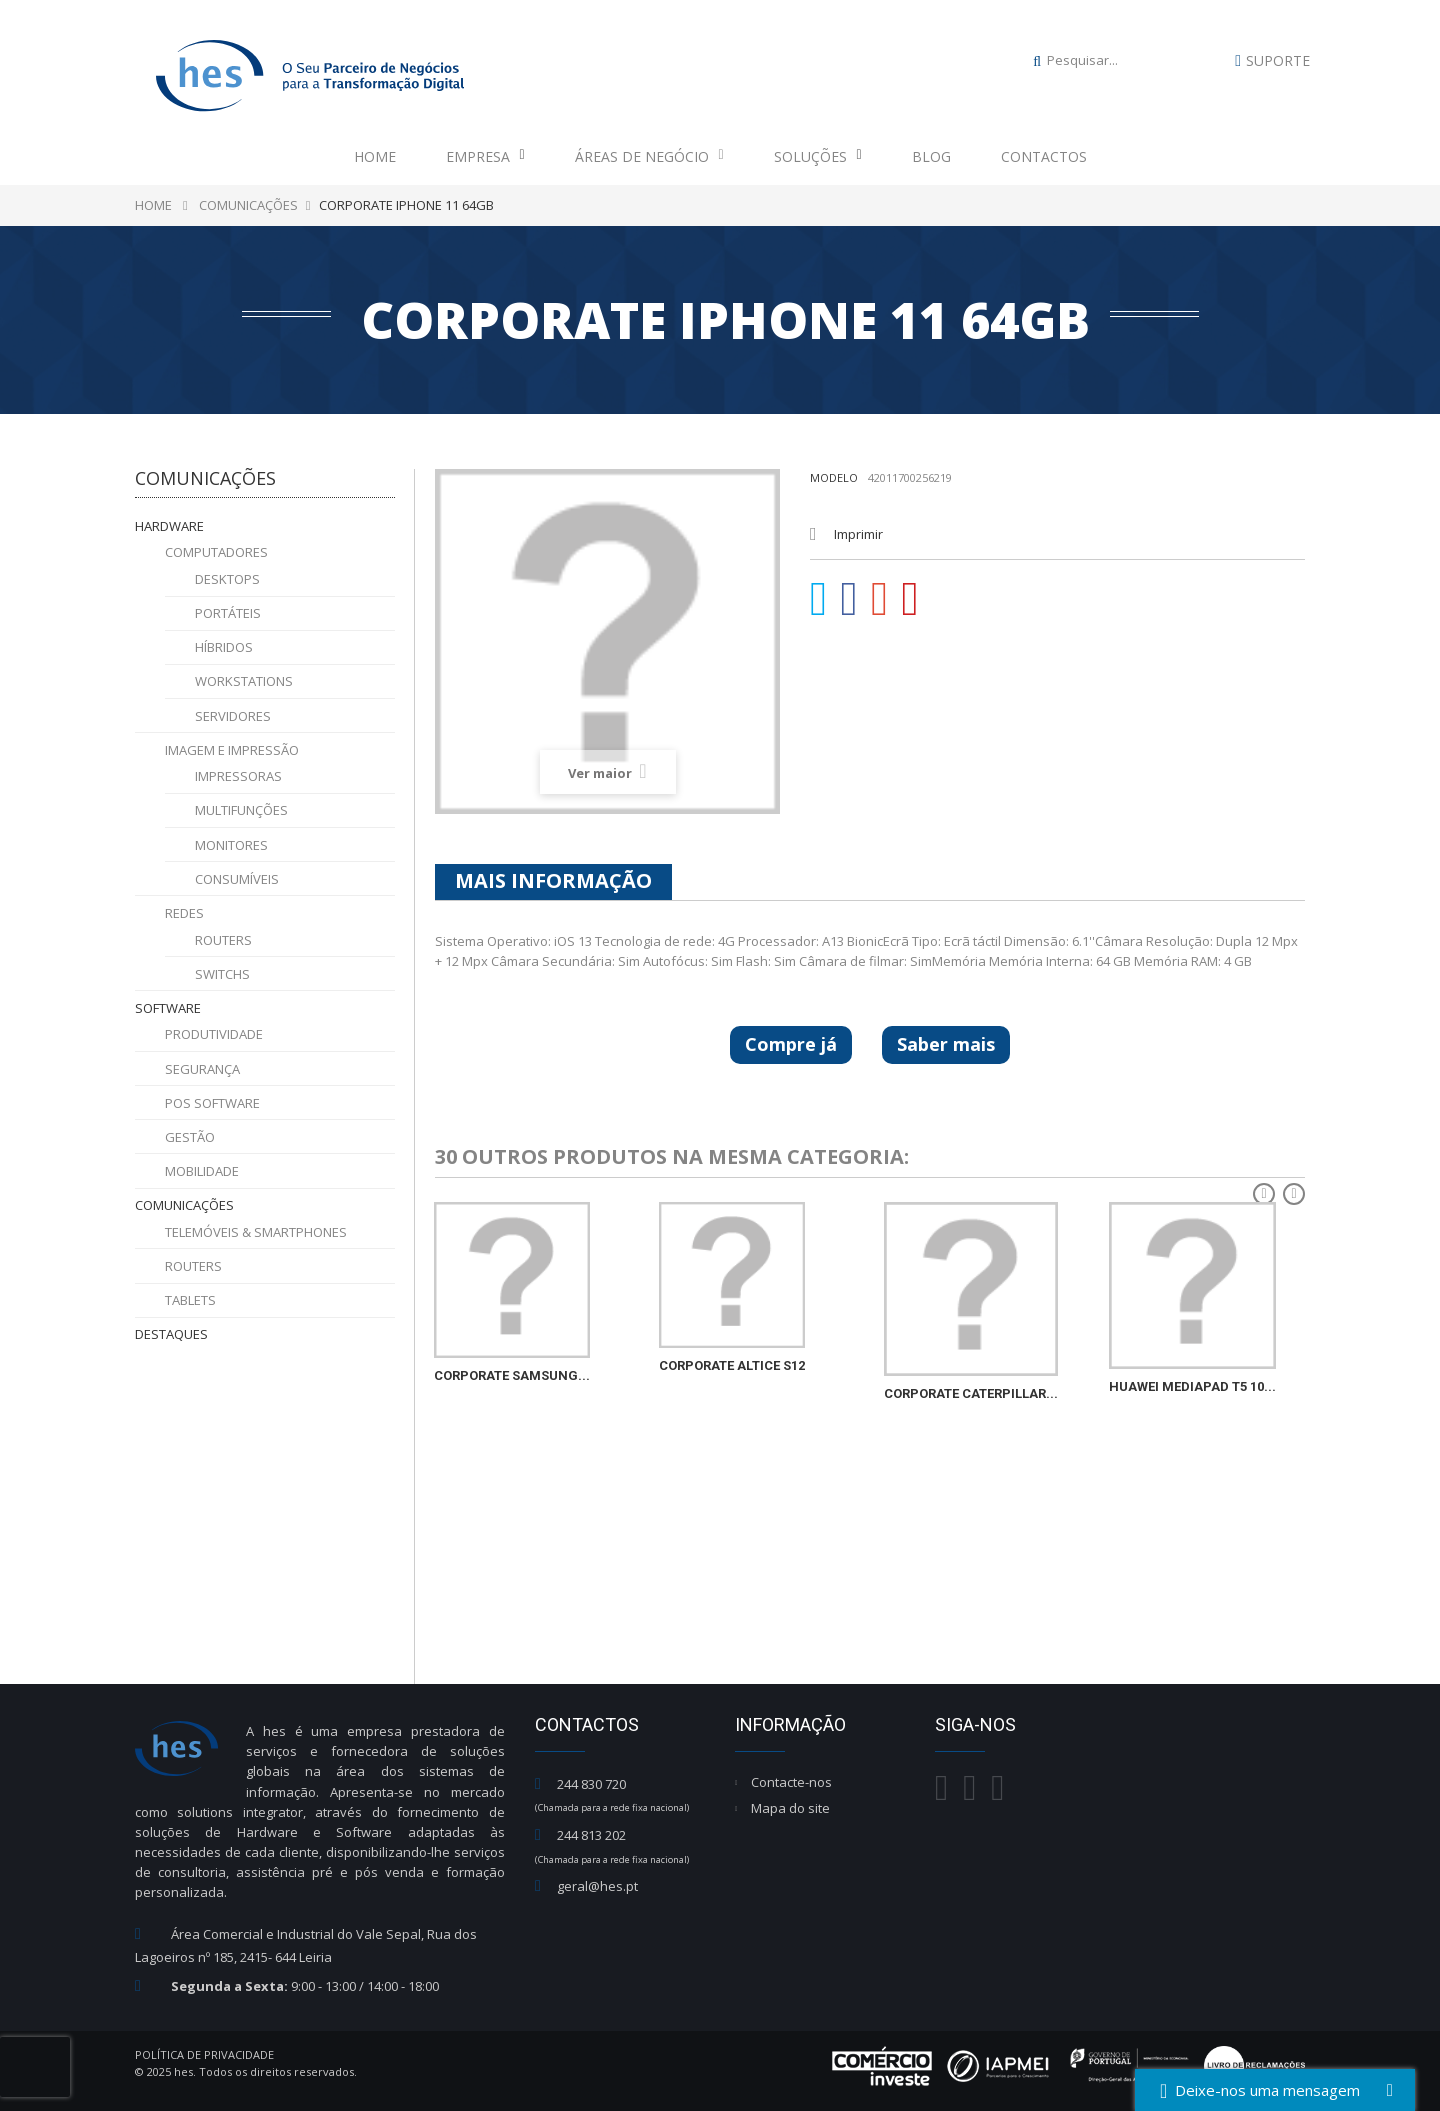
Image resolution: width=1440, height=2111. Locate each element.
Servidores (233, 716)
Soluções (818, 156)
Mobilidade (202, 1171)
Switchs (222, 974)
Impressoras (238, 776)
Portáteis (228, 613)
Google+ (880, 599)
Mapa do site (790, 1808)
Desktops (227, 579)
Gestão (190, 1137)
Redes (184, 913)
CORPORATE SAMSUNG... (512, 1375)
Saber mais (946, 1044)
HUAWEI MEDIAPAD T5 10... (1192, 1386)
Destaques (171, 1334)
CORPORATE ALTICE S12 (732, 1365)
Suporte (1278, 60)
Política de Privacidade (204, 2054)
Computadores (216, 552)
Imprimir (858, 534)
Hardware (169, 526)
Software (168, 1008)
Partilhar (850, 599)
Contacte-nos (791, 1782)
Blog (931, 156)
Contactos (1044, 156)
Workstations (244, 681)
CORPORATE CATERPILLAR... (971, 1393)
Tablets (190, 1300)
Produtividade (214, 1034)
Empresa (485, 156)
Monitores (231, 845)
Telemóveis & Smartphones (256, 1232)
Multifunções (241, 810)
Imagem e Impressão (232, 750)
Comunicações (184, 1205)
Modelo (834, 477)
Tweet (819, 599)
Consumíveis (237, 879)
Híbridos (224, 647)
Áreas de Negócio (649, 156)
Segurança (202, 1069)
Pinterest (911, 599)
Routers (223, 940)
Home (375, 156)
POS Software (212, 1103)
